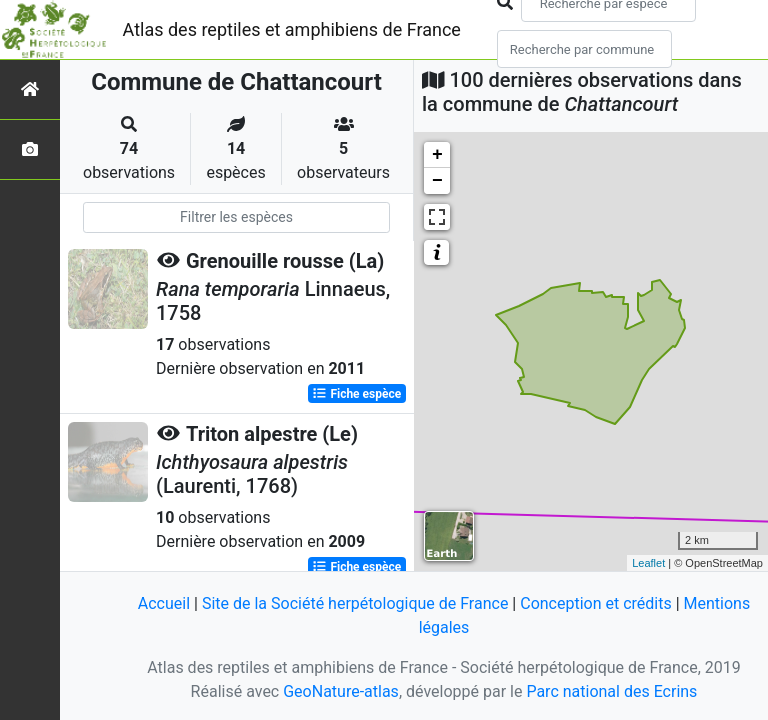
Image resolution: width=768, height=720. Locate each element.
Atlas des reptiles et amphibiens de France (292, 29)
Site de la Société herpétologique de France (355, 603)
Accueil (164, 603)
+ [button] (437, 155)
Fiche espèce (356, 394)
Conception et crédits (596, 603)
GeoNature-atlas (341, 691)
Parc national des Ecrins (611, 691)
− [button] (437, 181)
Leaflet (648, 563)
